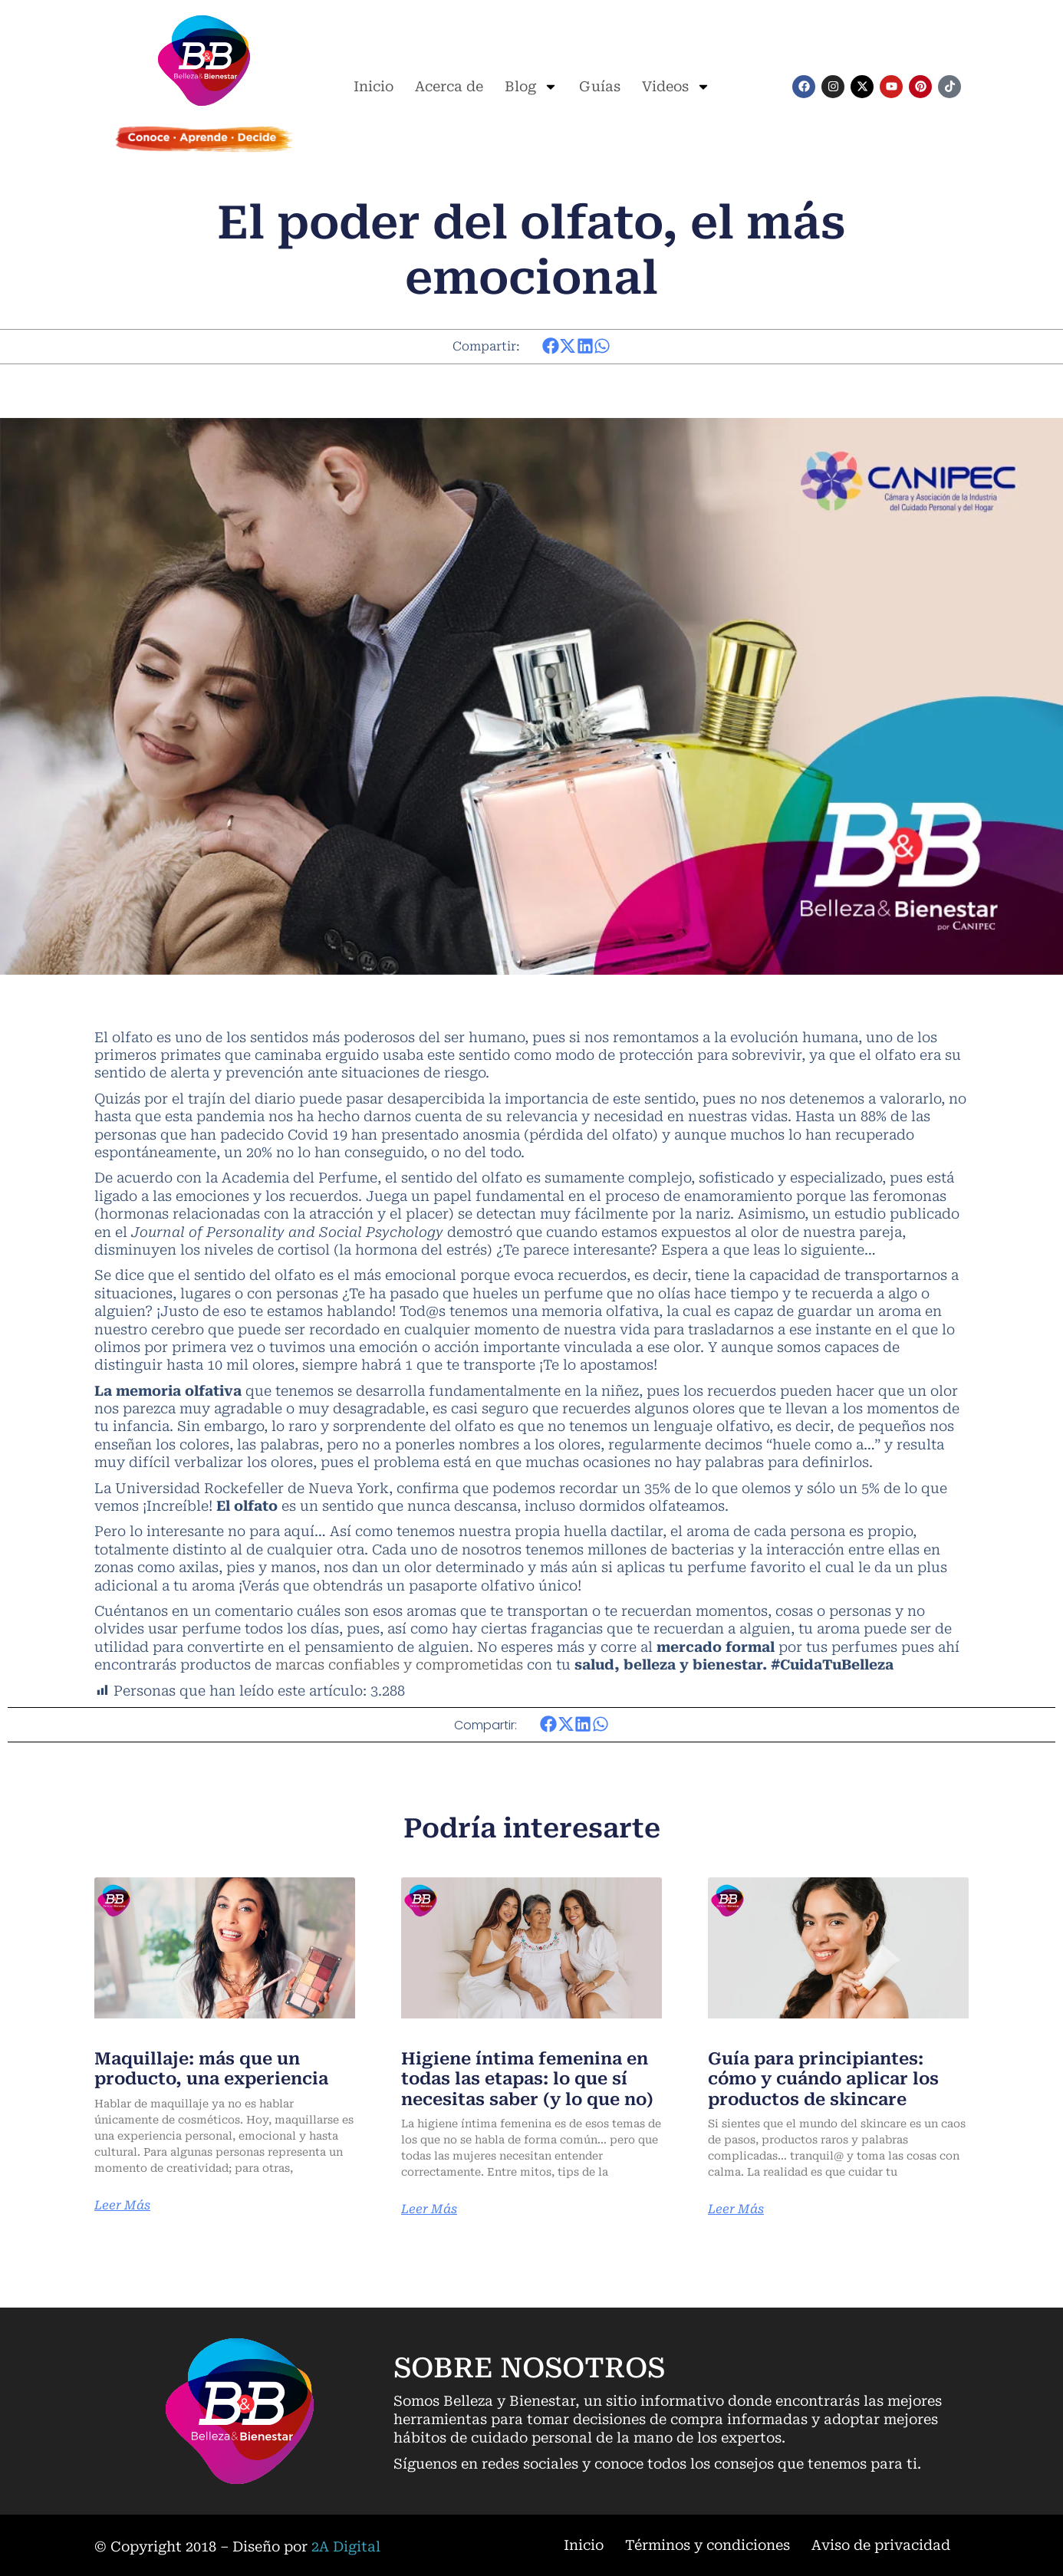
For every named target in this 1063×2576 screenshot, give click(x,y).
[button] (551, 346)
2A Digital (345, 2546)
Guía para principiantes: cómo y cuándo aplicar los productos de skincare (823, 2079)
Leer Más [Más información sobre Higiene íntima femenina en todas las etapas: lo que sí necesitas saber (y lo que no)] (429, 2209)
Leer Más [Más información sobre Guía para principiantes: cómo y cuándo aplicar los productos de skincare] (736, 2209)
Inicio (373, 86)
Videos (676, 86)
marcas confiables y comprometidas (399, 1664)
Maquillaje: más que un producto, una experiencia (211, 2068)
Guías (599, 86)
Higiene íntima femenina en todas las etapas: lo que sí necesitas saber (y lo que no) (527, 2079)
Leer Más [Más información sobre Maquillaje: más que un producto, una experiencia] (122, 2205)
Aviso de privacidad (880, 2545)
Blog (531, 86)
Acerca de (449, 86)
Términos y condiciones (707, 2545)
